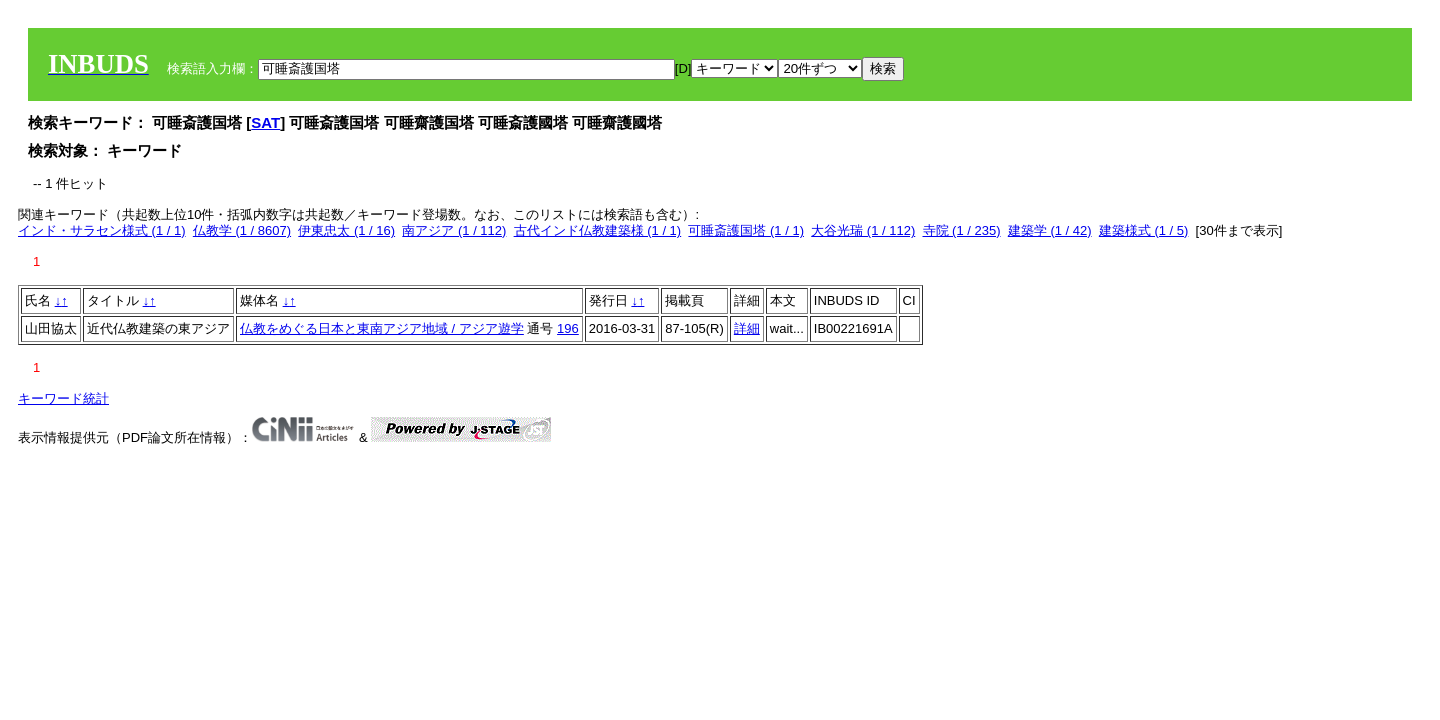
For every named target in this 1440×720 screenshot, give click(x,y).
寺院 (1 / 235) (962, 230)
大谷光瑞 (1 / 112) (863, 230)
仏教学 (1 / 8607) (242, 230)
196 (568, 328)
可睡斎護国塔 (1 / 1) (746, 230)
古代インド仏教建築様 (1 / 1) (598, 230)
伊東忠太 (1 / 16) (346, 230)
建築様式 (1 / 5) (1144, 230)
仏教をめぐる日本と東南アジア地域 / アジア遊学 (382, 328)
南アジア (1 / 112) (454, 230)
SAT (265, 122)
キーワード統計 (63, 398)
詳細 (747, 328)
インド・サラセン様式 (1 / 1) (102, 230)
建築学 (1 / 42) (1050, 230)
